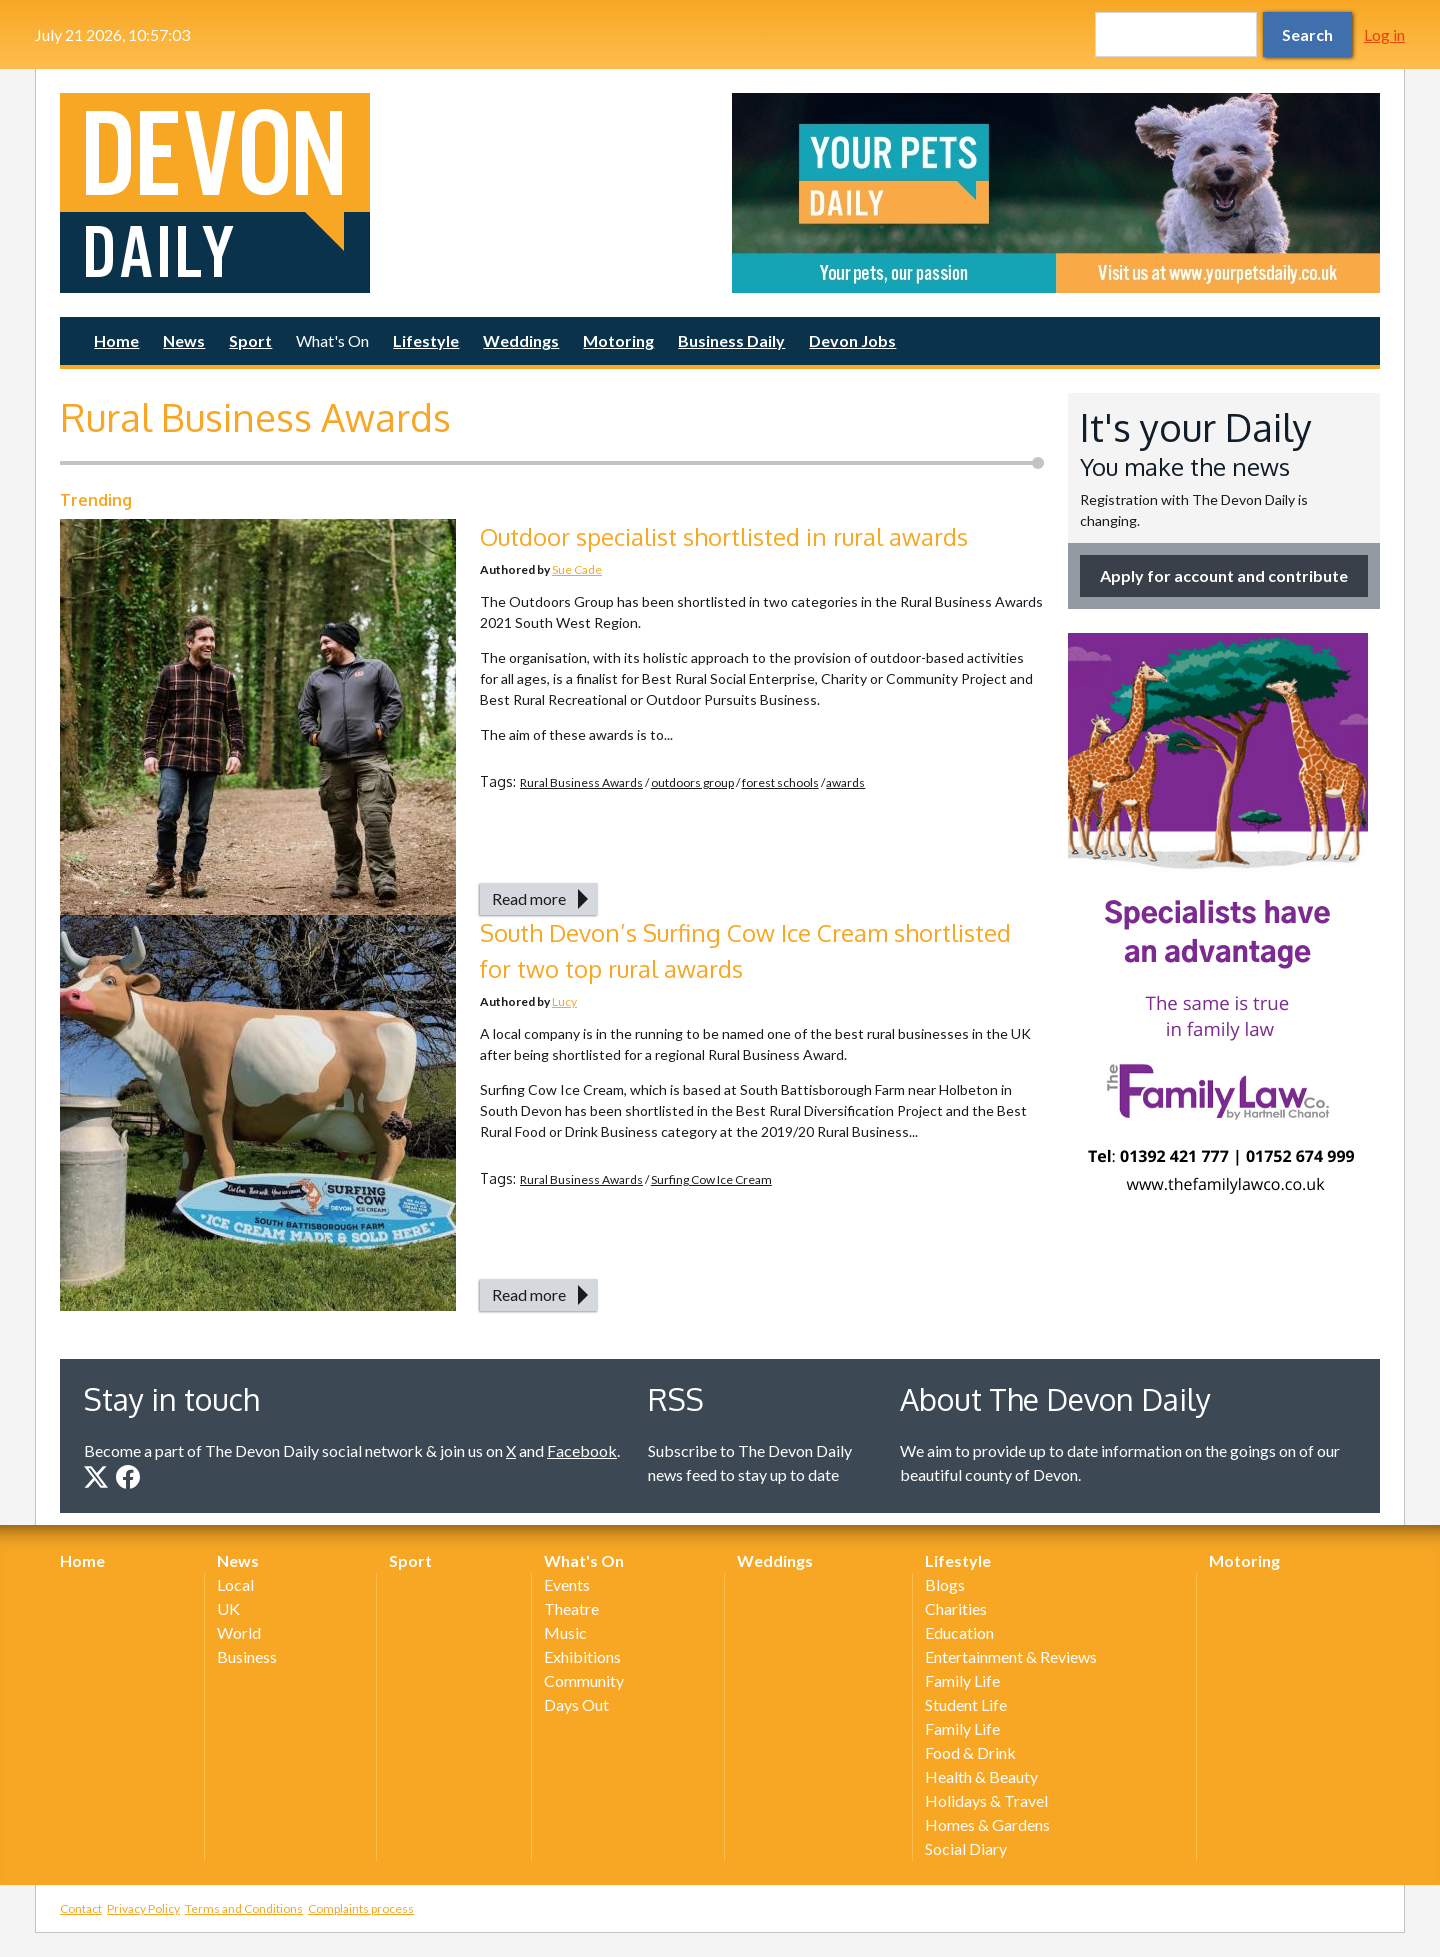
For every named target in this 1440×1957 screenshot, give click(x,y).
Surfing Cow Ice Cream (711, 1179)
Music (565, 1632)
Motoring (618, 340)
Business (247, 1656)
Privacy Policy (143, 1908)
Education (959, 1632)
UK (228, 1608)
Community (584, 1680)
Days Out (576, 1704)
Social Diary (966, 1848)
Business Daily (731, 340)
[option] (1056, 193)
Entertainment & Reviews (1011, 1656)
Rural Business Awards (581, 782)
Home (116, 340)
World (239, 1632)
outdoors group (692, 782)
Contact (81, 1908)
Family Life (962, 1680)
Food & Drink (970, 1752)
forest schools (780, 782)
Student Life (966, 1704)
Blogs (945, 1584)
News (184, 340)
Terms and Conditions (244, 1908)
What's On (332, 340)
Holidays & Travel (986, 1800)
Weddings (521, 340)
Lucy (564, 1001)
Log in (1384, 34)
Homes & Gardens (987, 1824)
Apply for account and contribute (1224, 575)
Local (235, 1584)
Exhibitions (582, 1656)
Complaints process (361, 1908)
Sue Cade (577, 569)
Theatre (571, 1608)
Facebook (582, 1450)
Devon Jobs (852, 340)
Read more (529, 898)
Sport (250, 340)
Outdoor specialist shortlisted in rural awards (724, 536)
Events (567, 1584)
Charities (956, 1608)
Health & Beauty (981, 1776)
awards (845, 782)
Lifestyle (426, 340)
